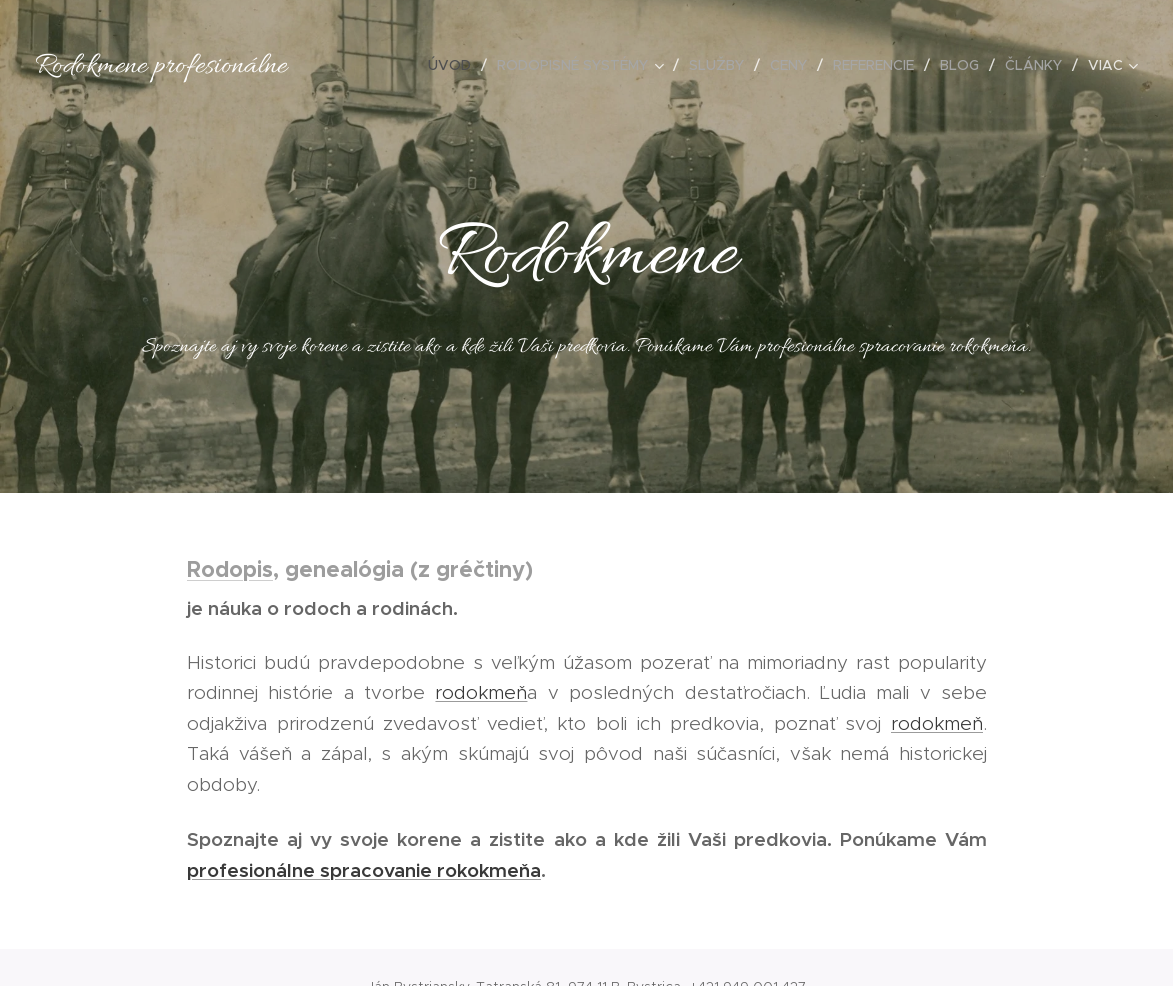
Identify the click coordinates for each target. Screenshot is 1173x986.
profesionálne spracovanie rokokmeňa (364, 870)
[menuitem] (455, 65)
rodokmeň (481, 692)
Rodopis (230, 569)
